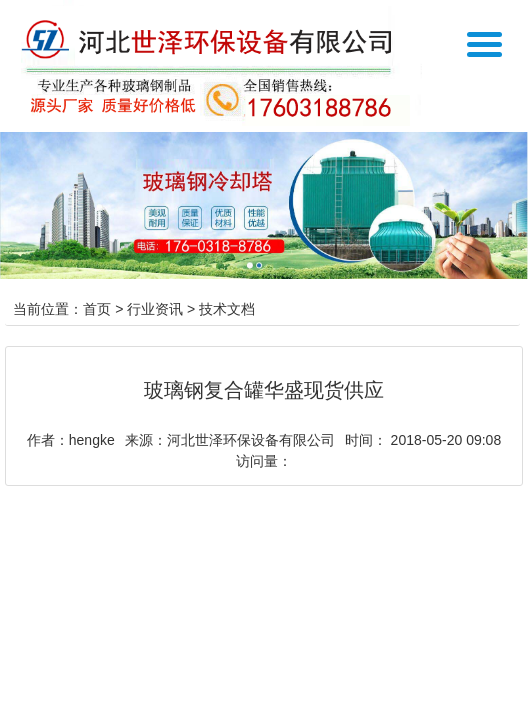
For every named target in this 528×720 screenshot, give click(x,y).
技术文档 (227, 309)
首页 (97, 309)
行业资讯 (155, 309)
